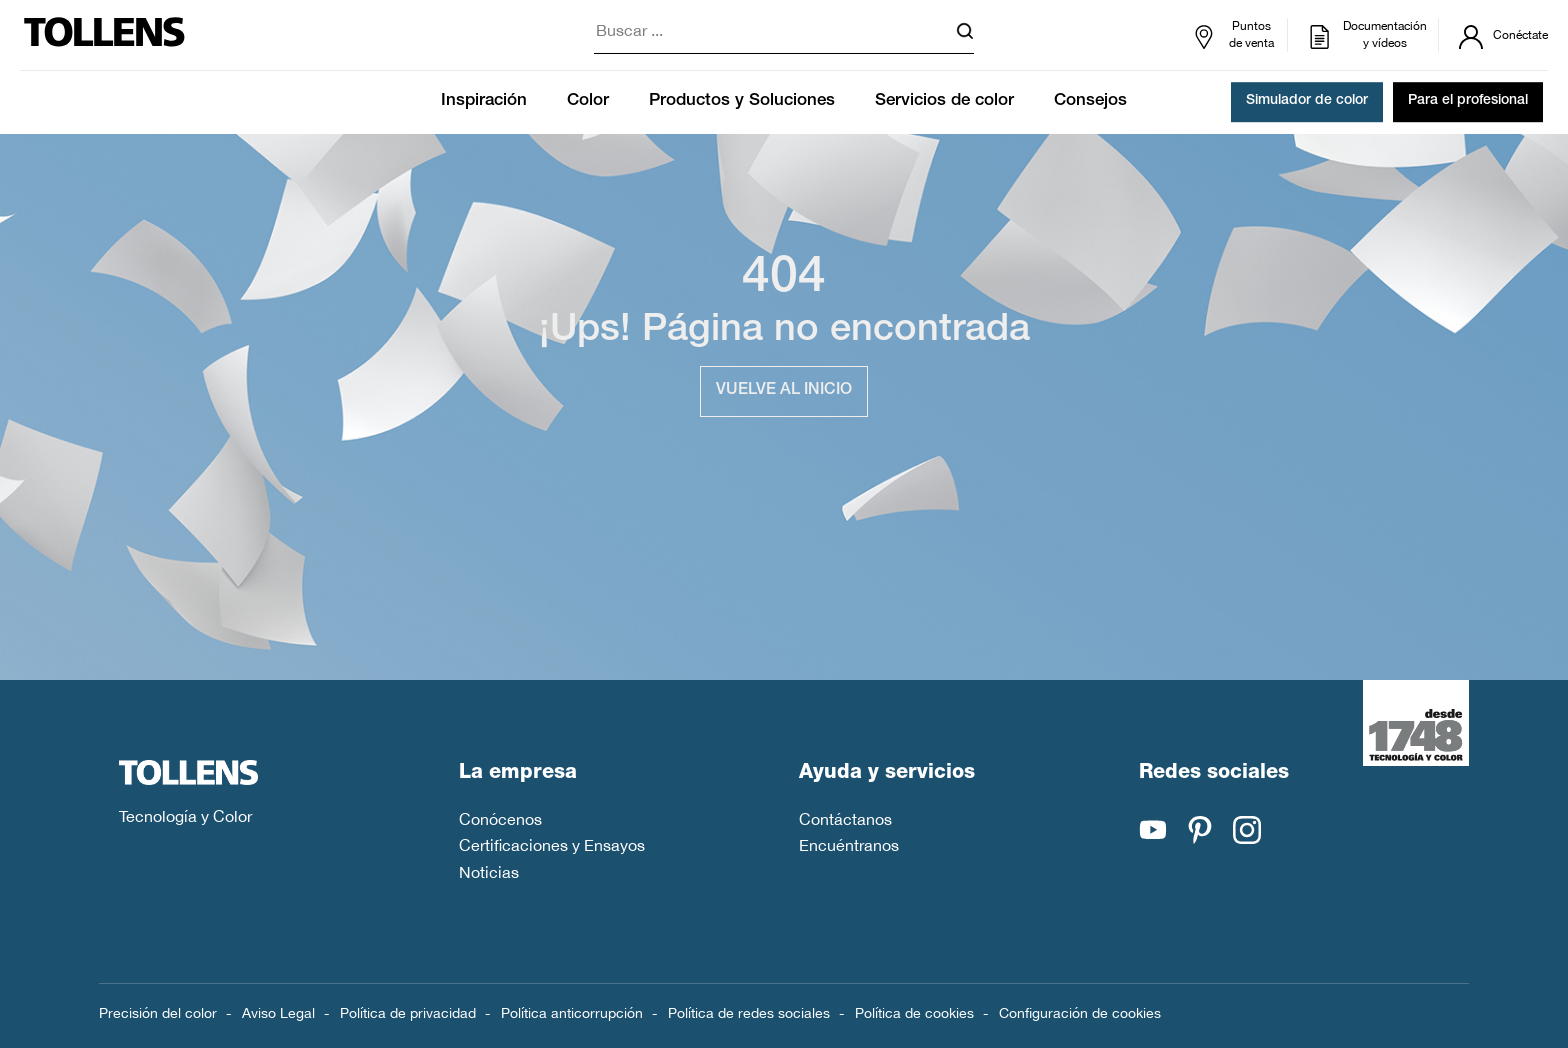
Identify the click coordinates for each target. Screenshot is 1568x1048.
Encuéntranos (849, 845)
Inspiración (484, 101)
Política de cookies (914, 1013)
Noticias (489, 872)
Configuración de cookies (1080, 1013)
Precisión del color (158, 1013)
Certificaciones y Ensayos (552, 845)
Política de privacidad (408, 1013)
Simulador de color (1307, 102)
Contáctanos (845, 819)
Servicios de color (944, 101)
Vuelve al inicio (784, 391)
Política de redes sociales (749, 1013)
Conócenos (500, 819)
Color (588, 101)
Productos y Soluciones (742, 101)
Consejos (1090, 101)
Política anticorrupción (572, 1013)
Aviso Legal (278, 1013)
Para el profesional (1468, 102)
